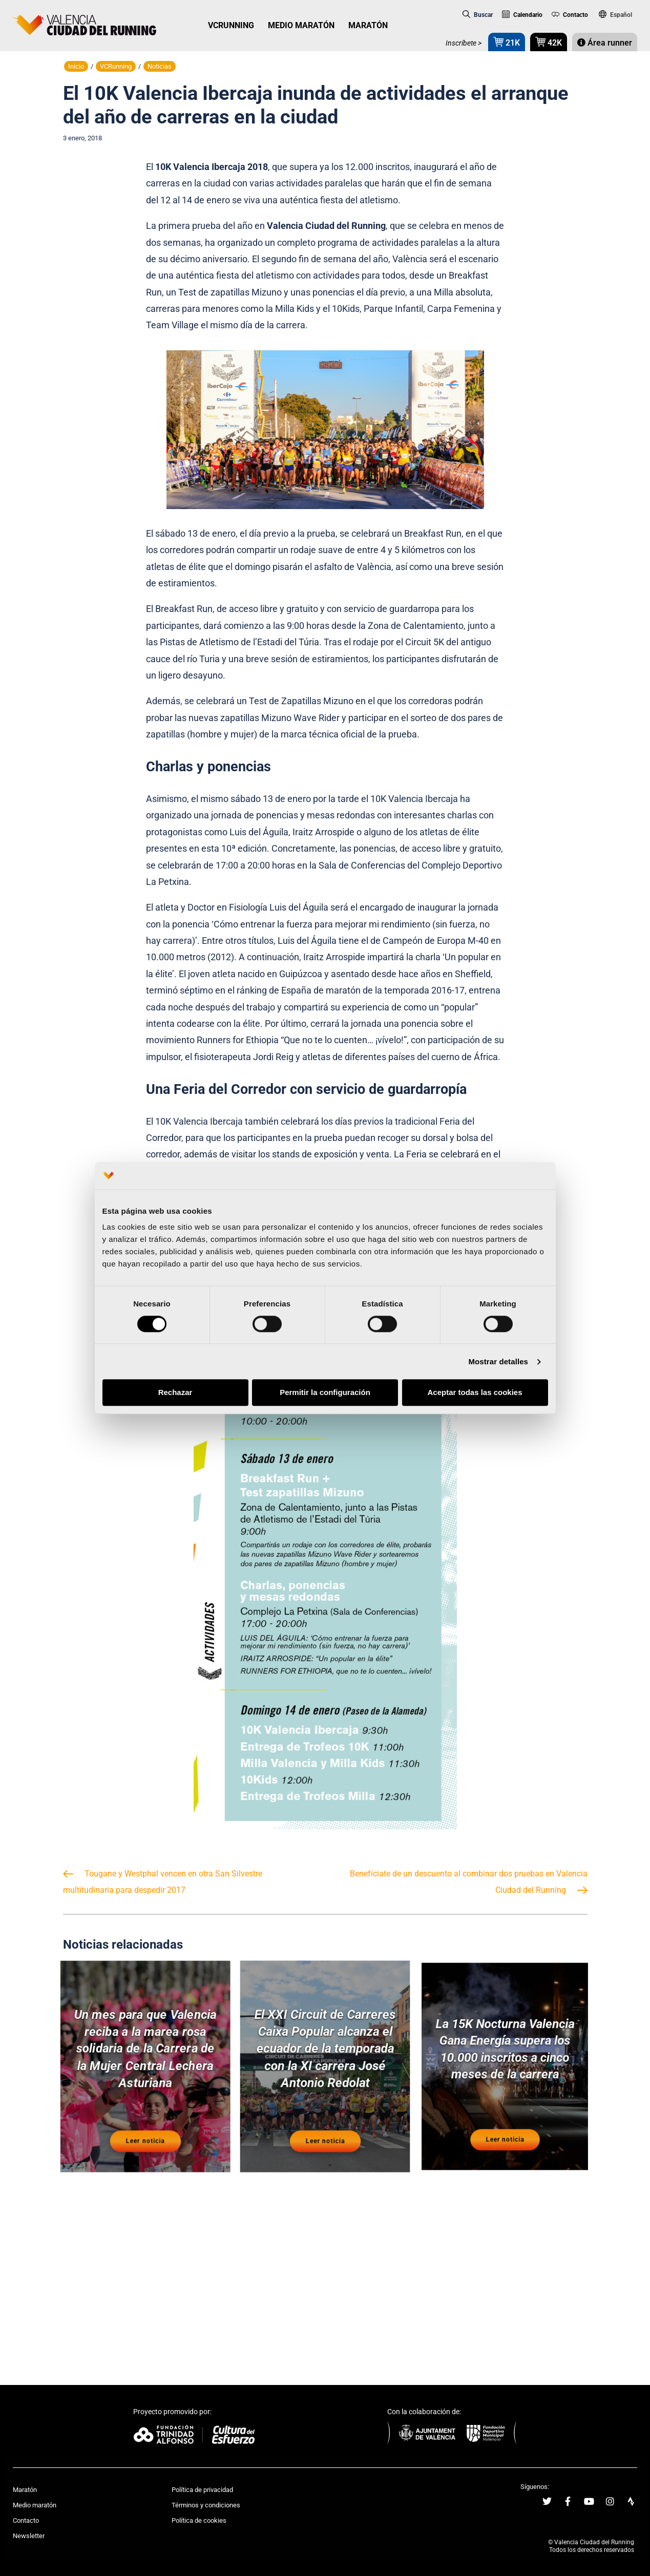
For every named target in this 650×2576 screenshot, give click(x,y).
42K (548, 42)
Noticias (160, 66)
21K (506, 42)
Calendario (522, 14)
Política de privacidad (202, 2490)
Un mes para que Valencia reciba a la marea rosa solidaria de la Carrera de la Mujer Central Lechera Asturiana (145, 2051)
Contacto (570, 14)
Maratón (25, 2490)
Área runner (604, 43)
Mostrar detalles (498, 1361)
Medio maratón (34, 2505)
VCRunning (116, 66)
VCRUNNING (231, 25)
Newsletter (29, 2536)
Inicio (76, 66)
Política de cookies (199, 2520)
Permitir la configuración (325, 1392)
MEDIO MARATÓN (301, 25)
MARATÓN (368, 25)
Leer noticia (145, 2127)
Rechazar (175, 1392)
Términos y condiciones (206, 2505)
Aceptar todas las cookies (474, 1392)
